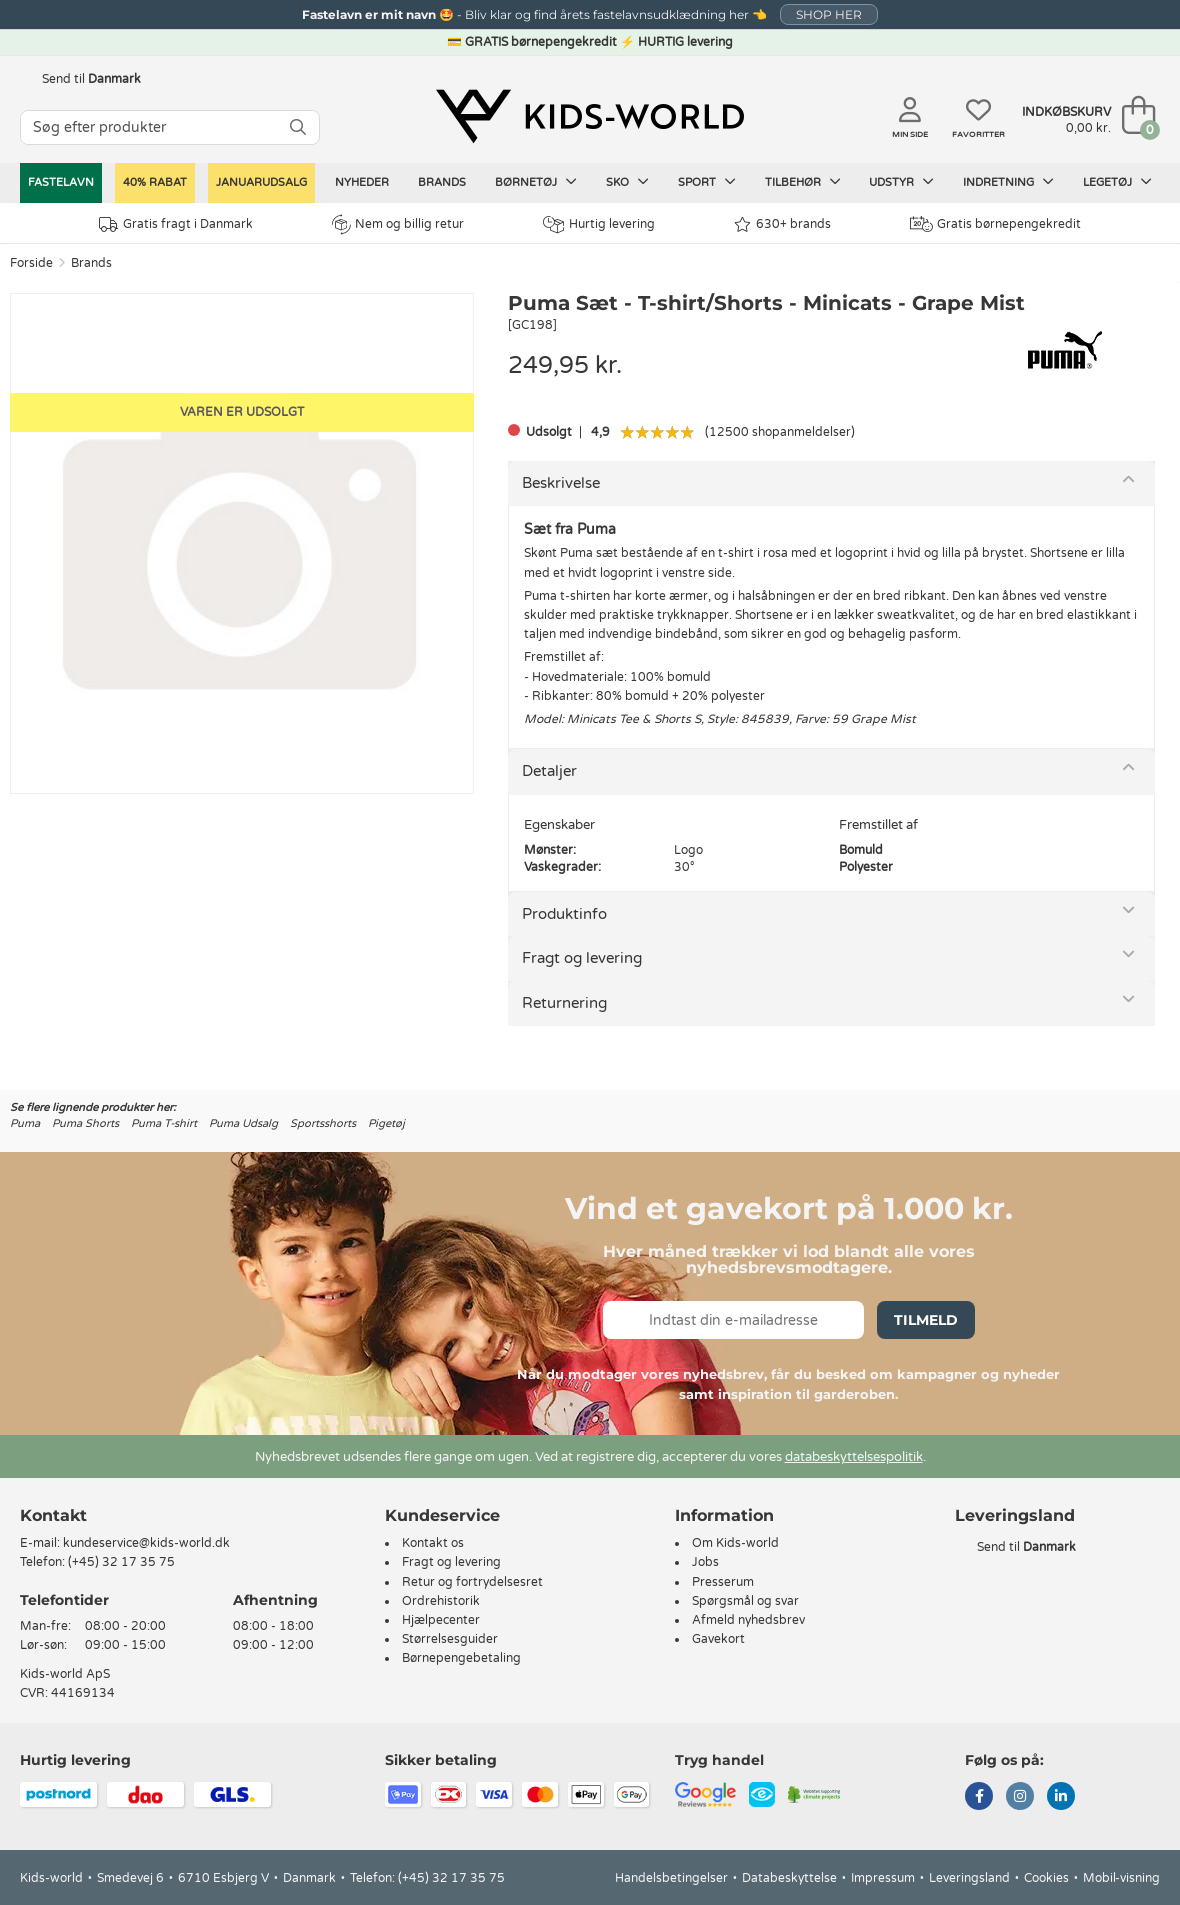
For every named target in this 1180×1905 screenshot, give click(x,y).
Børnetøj (536, 182)
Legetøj (1117, 182)
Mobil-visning (1121, 1878)
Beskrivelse (561, 483)
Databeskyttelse (789, 1878)
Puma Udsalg (243, 1123)
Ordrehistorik (441, 1601)
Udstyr (901, 182)
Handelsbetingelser (671, 1878)
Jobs (705, 1562)
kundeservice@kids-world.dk (146, 1543)
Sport (707, 182)
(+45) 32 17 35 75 (121, 1562)
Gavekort (718, 1639)
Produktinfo (564, 914)
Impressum (883, 1878)
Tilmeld (926, 1320)
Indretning (1008, 182)
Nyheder (362, 182)
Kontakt (53, 1515)
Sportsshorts (323, 1123)
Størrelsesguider (450, 1639)
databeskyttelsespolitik (854, 1457)
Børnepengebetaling (461, 1658)
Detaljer (549, 771)
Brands (442, 182)
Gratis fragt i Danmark (176, 224)
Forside (31, 263)
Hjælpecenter (441, 1620)
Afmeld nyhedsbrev (748, 1620)
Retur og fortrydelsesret (472, 1582)
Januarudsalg (261, 182)
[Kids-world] (590, 117)
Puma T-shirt (164, 1123)
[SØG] (298, 127)
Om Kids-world (735, 1543)
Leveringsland (969, 1878)
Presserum (723, 1582)
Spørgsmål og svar (745, 1601)
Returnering (564, 1003)
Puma (25, 1123)
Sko (627, 182)
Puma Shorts (85, 1123)
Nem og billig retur (398, 224)
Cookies (1046, 1878)
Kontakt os (433, 1543)
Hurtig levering (599, 224)
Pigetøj (386, 1123)
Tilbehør (803, 182)
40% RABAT (155, 182)
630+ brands (782, 224)
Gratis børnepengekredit (995, 224)
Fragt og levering (582, 958)
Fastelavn (61, 182)
